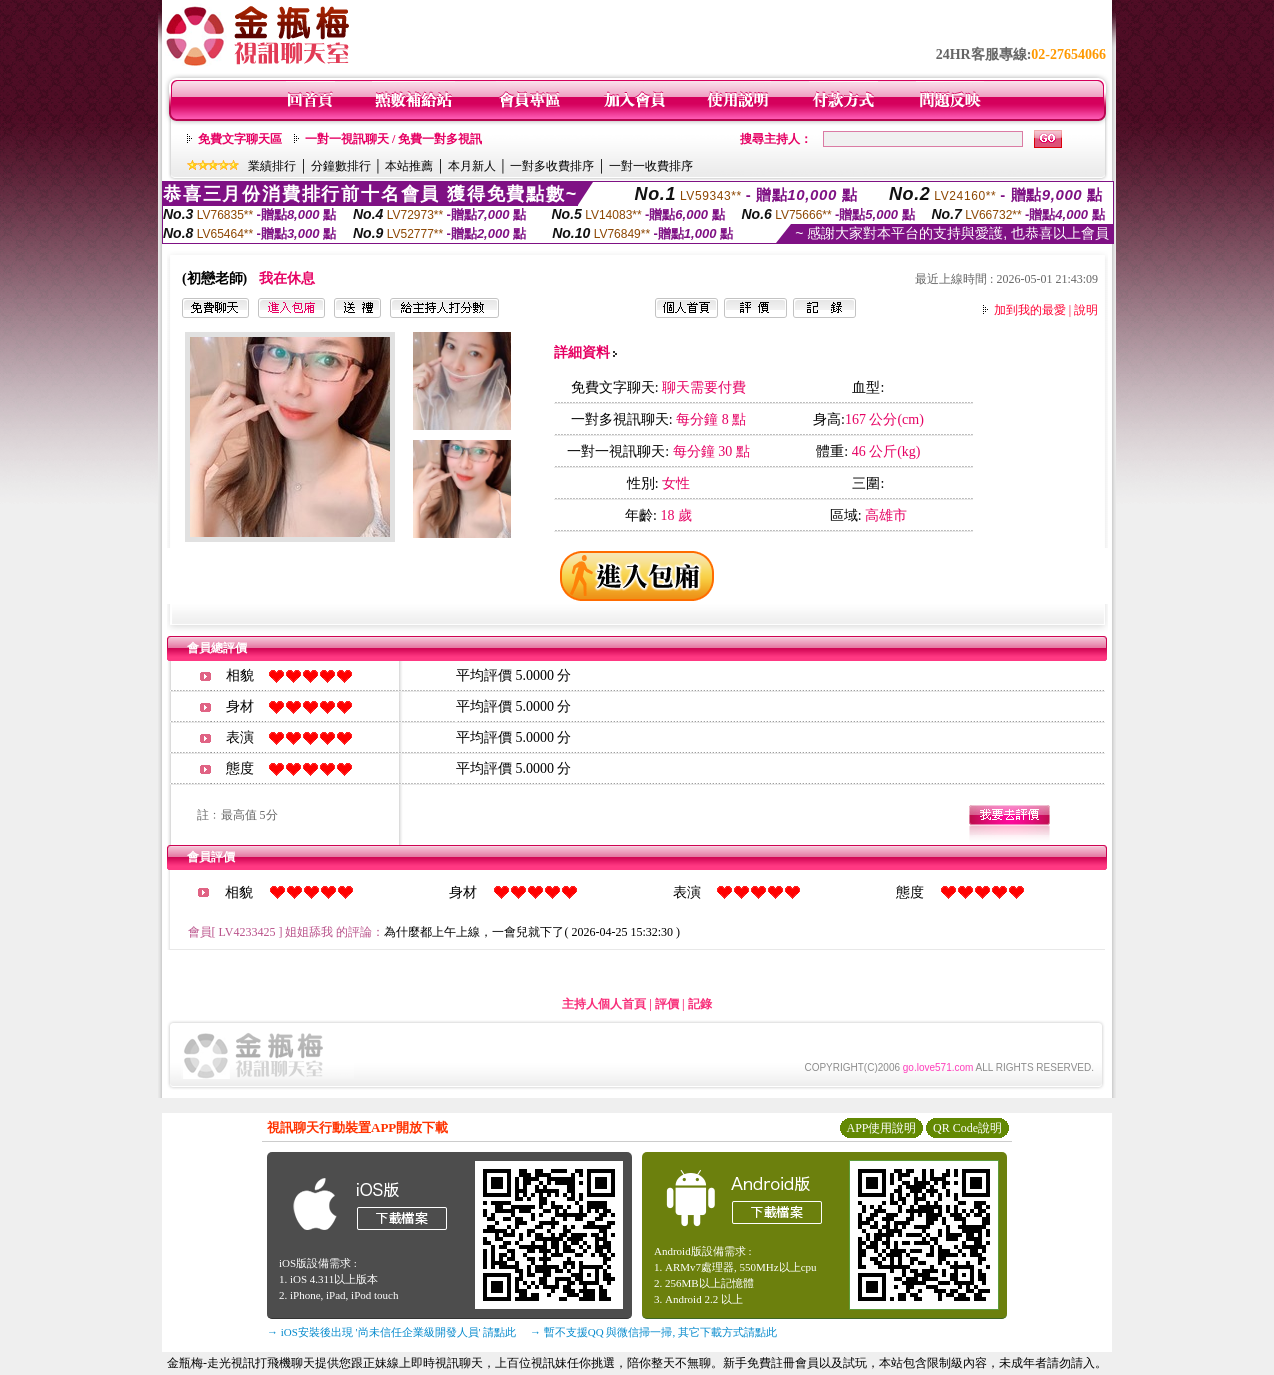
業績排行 (272, 166)
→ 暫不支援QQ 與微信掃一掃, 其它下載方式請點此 (653, 1332)
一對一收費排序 (651, 166)
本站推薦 (409, 166)
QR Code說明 (967, 1128)
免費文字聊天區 (240, 139)
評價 (667, 1004)
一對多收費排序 (552, 166)
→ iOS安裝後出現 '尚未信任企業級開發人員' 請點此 (391, 1332)
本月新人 (472, 166)
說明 (1086, 310)
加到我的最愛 (1030, 310)
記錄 (700, 1004)
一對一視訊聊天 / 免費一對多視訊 (393, 139)
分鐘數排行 (341, 166)
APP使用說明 (881, 1128)
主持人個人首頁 (604, 1004)
